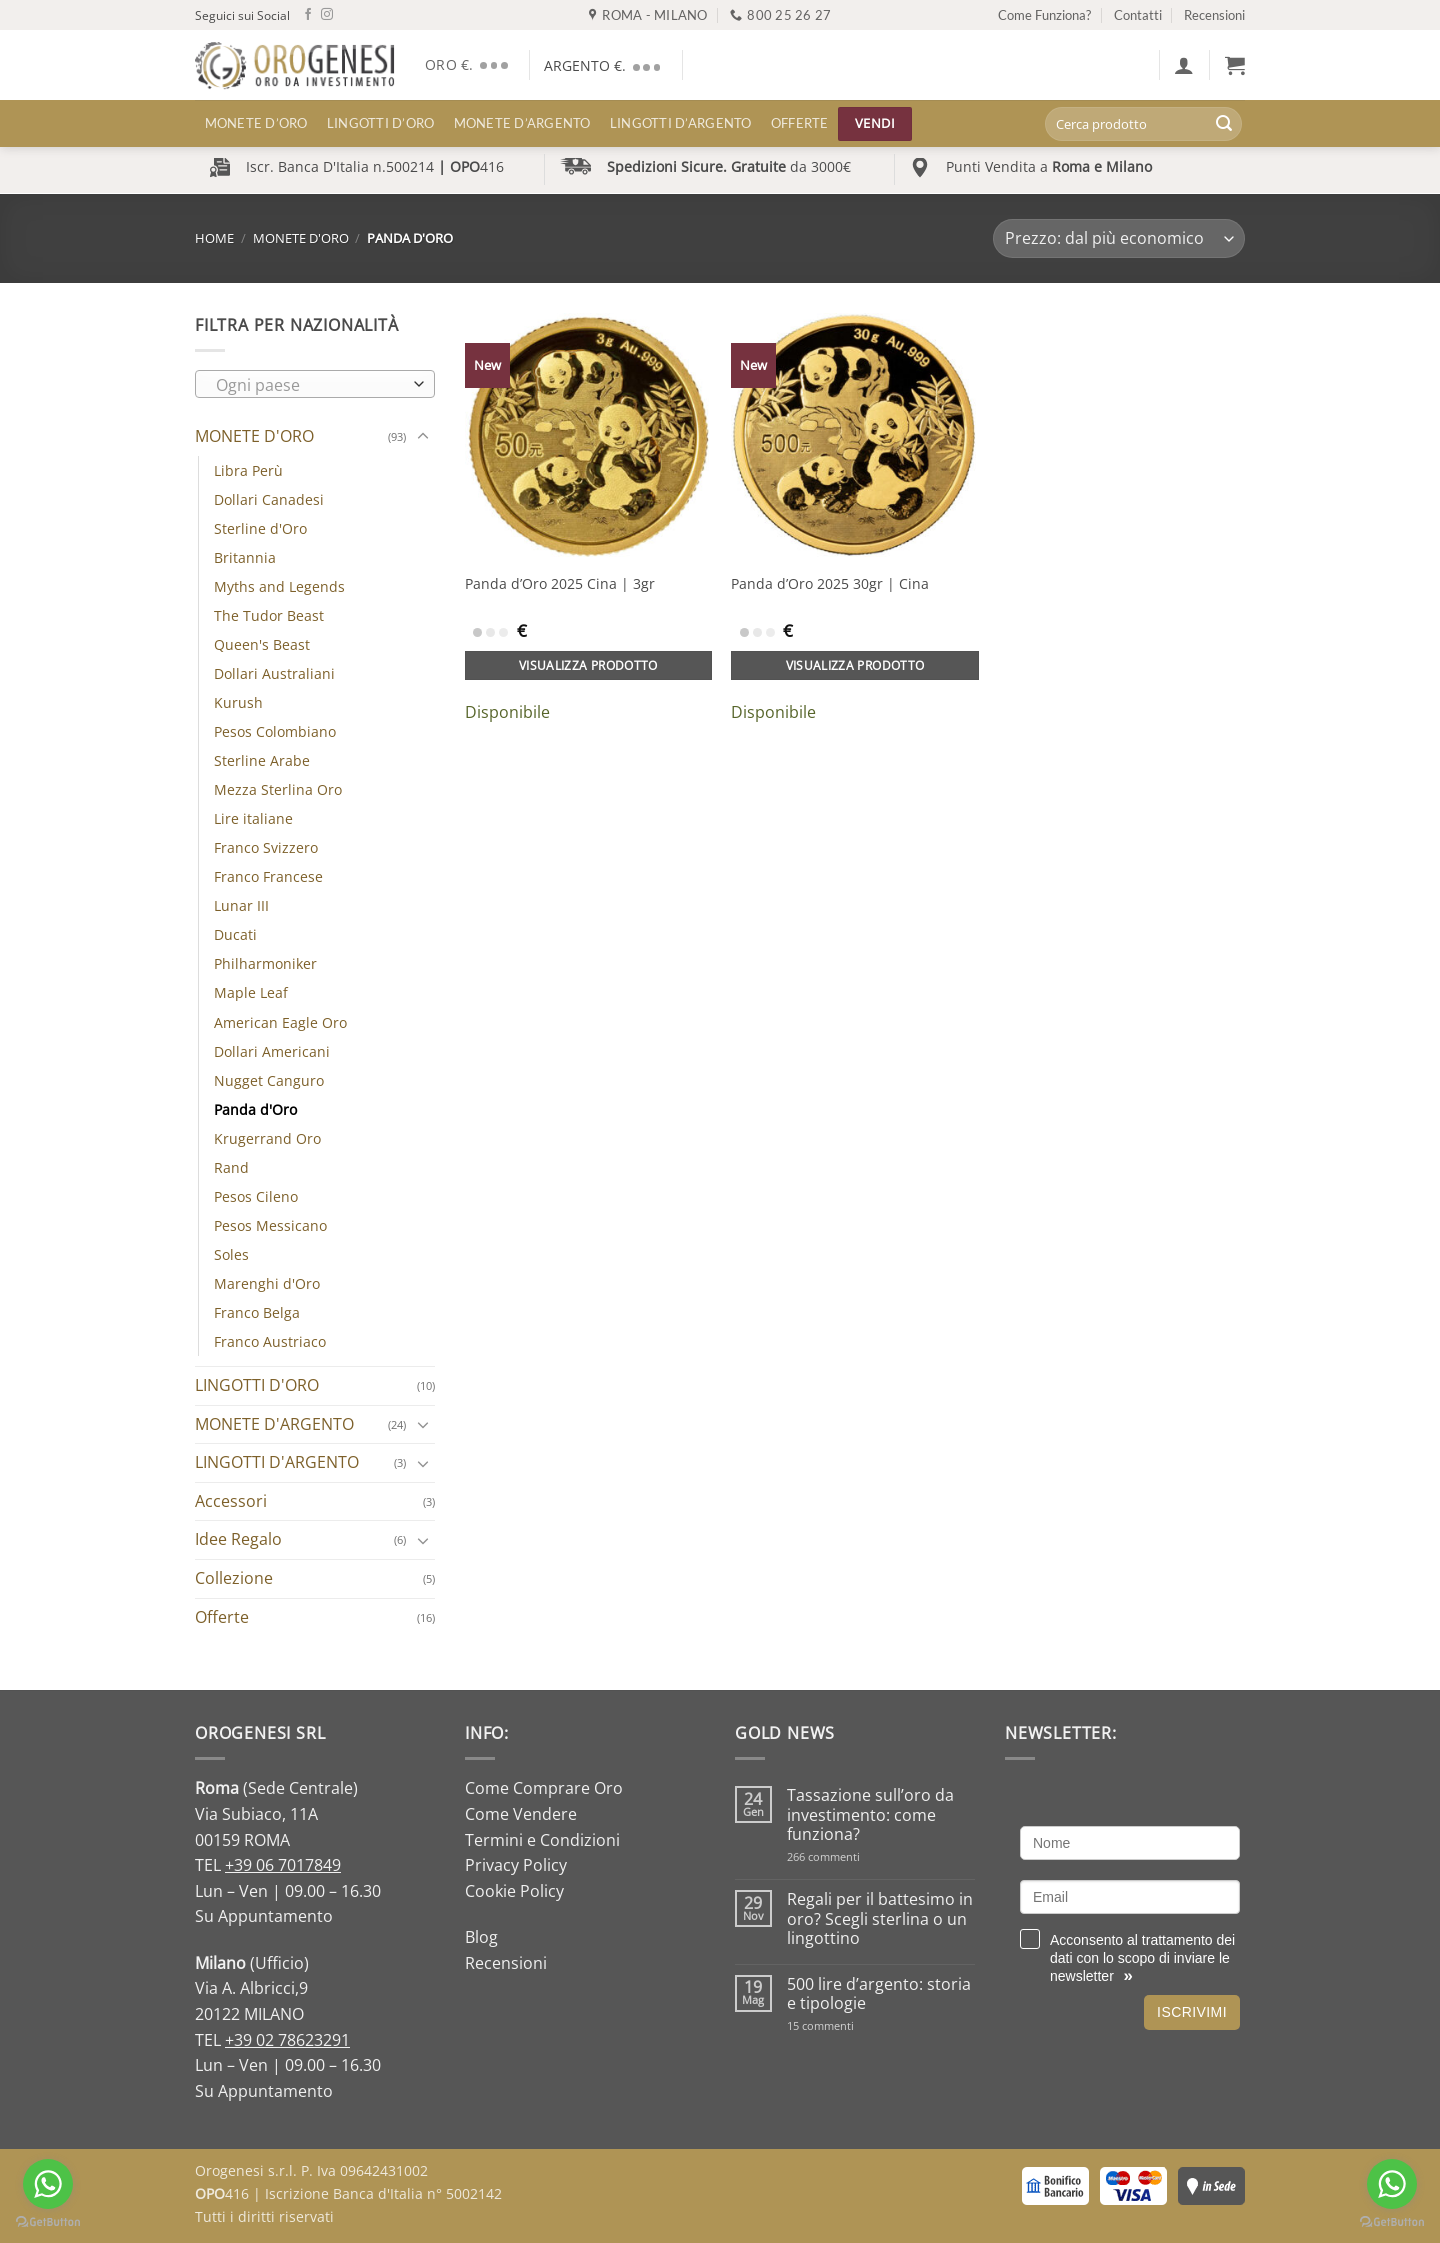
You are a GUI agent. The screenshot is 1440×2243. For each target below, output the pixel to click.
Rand (231, 1167)
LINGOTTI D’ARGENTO (681, 123)
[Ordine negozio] (1119, 238)
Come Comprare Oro (544, 1788)
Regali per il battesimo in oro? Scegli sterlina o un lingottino (880, 1919)
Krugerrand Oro (267, 1138)
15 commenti (846, 2025)
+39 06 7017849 (283, 1865)
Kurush (238, 702)
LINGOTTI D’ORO (381, 123)
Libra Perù (248, 470)
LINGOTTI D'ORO (257, 1385)
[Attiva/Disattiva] (423, 437)
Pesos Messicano (270, 1225)
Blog (481, 1937)
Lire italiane (253, 818)
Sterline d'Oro (260, 528)
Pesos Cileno (256, 1196)
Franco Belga (257, 1312)
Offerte (800, 123)
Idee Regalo (238, 1539)
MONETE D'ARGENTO (274, 1424)
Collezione (234, 1578)
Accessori (231, 1501)
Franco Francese (268, 876)
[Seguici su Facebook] (308, 15)
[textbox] (310, 385)
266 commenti (858, 1856)
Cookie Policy (514, 1891)
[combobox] (315, 384)
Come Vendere (521, 1814)
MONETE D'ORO (301, 238)
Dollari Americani (272, 1051)
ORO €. (469, 64)
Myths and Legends (279, 586)
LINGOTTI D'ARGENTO (277, 1462)
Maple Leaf (251, 992)
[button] (1184, 65)
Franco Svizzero (266, 847)
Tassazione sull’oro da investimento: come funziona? (870, 1815)
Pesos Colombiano (275, 731)
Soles (231, 1254)
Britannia (245, 557)
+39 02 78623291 (287, 2040)
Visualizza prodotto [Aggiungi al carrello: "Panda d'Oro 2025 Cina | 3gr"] (588, 665)
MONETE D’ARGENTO (522, 123)
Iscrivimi (1192, 2012)
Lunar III (241, 905)
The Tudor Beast (269, 615)
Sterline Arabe (262, 760)
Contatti (1138, 15)
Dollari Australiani (274, 673)
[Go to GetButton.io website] (1392, 2222)
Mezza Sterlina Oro (278, 789)
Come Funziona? (1044, 15)
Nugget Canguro (269, 1080)
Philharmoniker (265, 963)
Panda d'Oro (255, 1109)
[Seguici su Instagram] (327, 15)
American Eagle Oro (280, 1022)
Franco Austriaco (270, 1341)
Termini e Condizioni (542, 1840)
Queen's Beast (262, 644)
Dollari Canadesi (269, 499)
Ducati (235, 934)
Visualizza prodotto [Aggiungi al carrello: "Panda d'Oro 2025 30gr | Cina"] (855, 665)
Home (214, 238)
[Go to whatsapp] (1392, 2184)
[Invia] (1224, 124)
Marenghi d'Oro (267, 1283)
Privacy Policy (516, 1865)
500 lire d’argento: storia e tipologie (879, 1994)
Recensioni (1214, 15)
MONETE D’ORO (256, 123)
